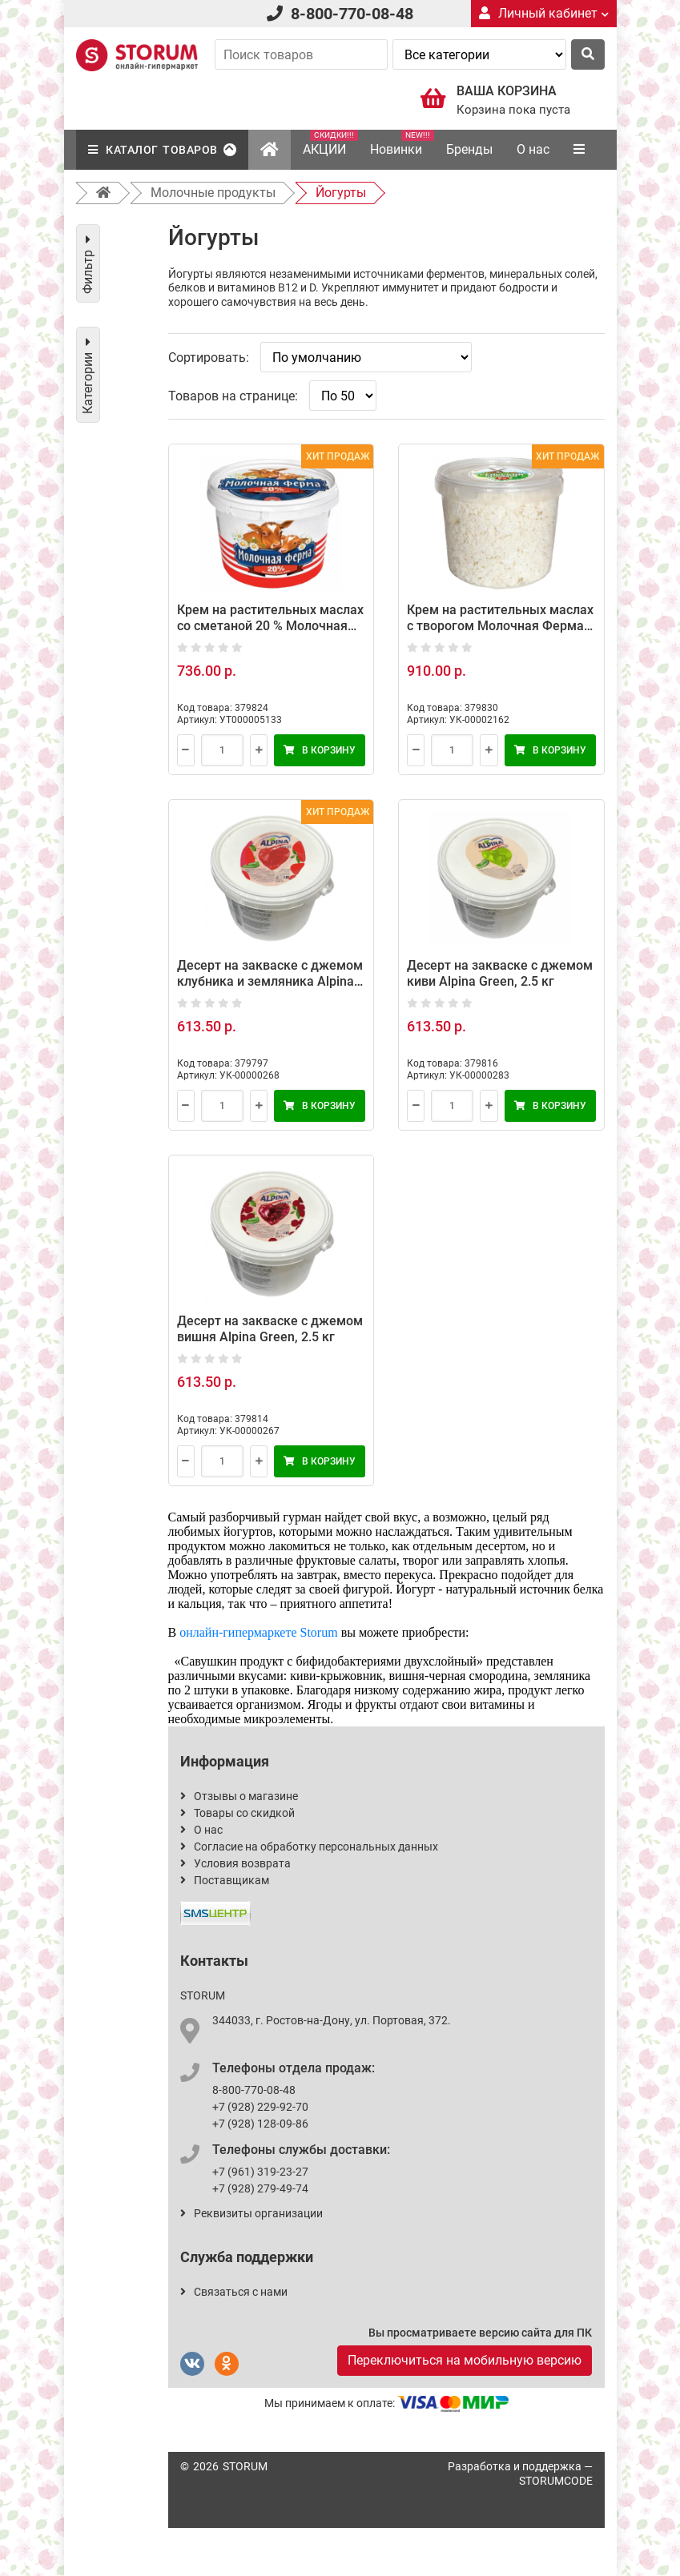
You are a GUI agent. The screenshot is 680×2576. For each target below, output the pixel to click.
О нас (533, 149)
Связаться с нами (234, 2291)
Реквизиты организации (251, 2213)
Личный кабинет (544, 13)
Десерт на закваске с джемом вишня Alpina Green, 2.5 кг (270, 1328)
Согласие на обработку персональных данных (309, 1846)
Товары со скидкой (237, 1812)
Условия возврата (235, 1863)
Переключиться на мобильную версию (464, 2360)
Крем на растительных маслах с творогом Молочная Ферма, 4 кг (500, 625)
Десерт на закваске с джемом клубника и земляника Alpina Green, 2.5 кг (270, 981)
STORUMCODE (556, 2480)
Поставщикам (224, 1880)
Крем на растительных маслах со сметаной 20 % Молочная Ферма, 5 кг (270, 625)
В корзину (320, 750)
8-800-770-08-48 (352, 13)
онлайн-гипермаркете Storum (258, 1632)
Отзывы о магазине (239, 1796)
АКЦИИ (330, 143)
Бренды (469, 149)
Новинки (402, 143)
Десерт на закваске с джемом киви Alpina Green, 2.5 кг (500, 973)
